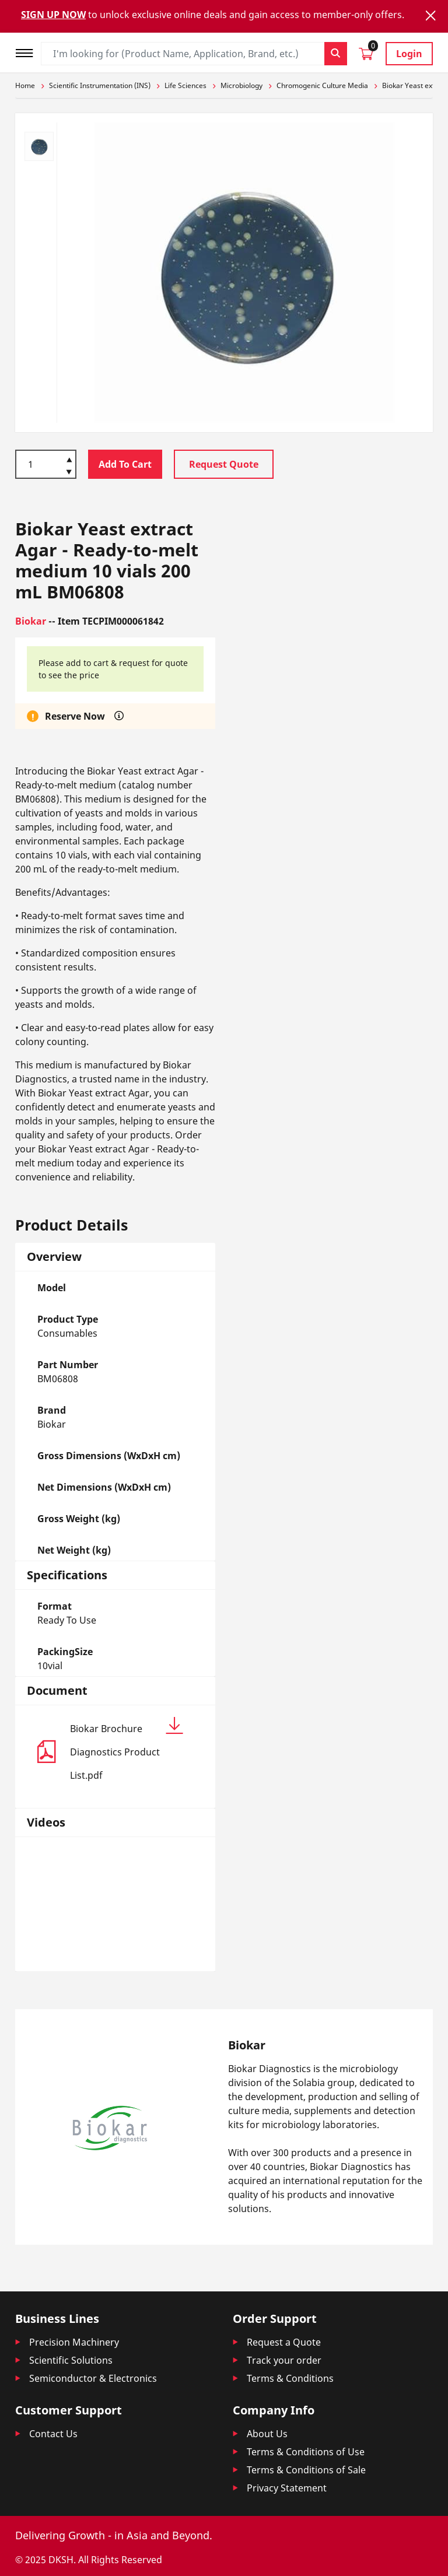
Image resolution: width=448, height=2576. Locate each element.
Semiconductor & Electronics (93, 2378)
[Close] (430, 15)
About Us (267, 2433)
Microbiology (241, 85)
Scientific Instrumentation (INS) (99, 85)
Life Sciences (185, 85)
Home (25, 85)
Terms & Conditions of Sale (306, 2469)
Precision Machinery (74, 2342)
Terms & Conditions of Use (306, 2451)
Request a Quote (284, 2342)
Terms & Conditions (290, 2378)
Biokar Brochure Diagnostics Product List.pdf (126, 1749)
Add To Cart (125, 464)
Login (409, 53)
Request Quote (223, 464)
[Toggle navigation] (28, 51)
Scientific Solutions (71, 2360)
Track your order (284, 2360)
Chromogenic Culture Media (322, 85)
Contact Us (53, 2433)
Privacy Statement (287, 2488)
